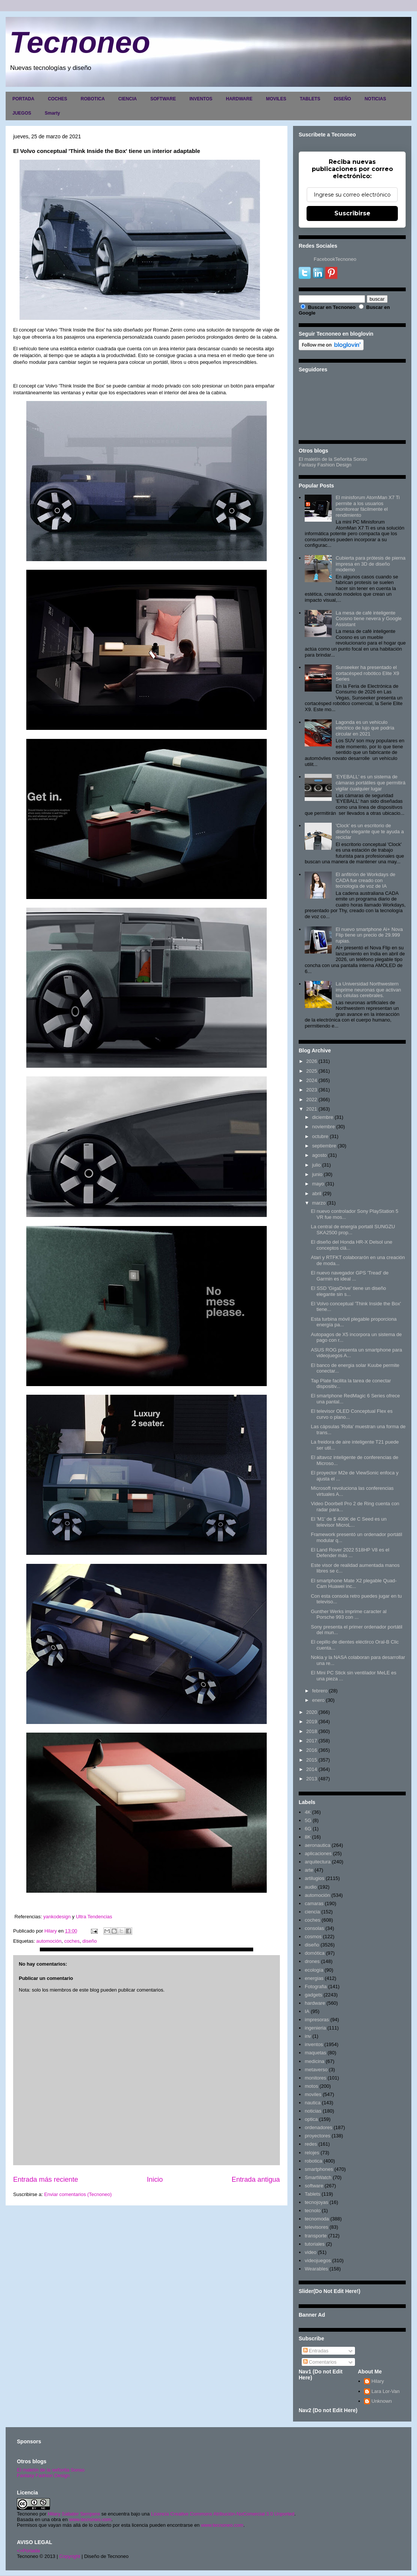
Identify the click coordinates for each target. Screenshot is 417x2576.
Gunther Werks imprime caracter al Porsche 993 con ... (348, 1614)
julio (316, 1165)
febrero (320, 1691)
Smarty (52, 113)
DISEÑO (342, 98)
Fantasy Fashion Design (325, 465)
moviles (313, 2094)
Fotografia (316, 1986)
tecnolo (312, 2210)
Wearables (316, 2269)
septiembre (324, 1146)
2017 (311, 1741)
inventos (314, 2044)
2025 (311, 1071)
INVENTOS (200, 98)
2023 (311, 1090)
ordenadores (318, 2127)
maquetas (315, 2052)
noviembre (323, 1126)
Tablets (312, 2194)
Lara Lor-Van (386, 2391)
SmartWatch (318, 2177)
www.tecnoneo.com (90, 2519)
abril (317, 1193)
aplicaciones (318, 1853)
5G (308, 1820)
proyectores (317, 2136)
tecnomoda (317, 2219)
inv (308, 2036)
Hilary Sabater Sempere (74, 2514)
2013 (311, 1778)
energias (314, 1978)
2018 (311, 1731)
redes (311, 2144)
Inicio (155, 2179)
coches (72, 1941)
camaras (314, 1903)
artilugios (314, 1878)
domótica (315, 1953)
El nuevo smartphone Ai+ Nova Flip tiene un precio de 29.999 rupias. (369, 935)
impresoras (317, 2019)
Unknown (382, 2401)
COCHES (57, 98)
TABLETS (310, 98)
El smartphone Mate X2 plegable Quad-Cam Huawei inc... (353, 1583)
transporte (316, 2235)
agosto (319, 1155)
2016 (311, 1750)
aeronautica (317, 1845)
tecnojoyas (316, 2202)
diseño (89, 1941)
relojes (312, 2152)
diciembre (322, 1117)
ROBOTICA (93, 98)
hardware (315, 2003)
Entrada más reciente (45, 2179)
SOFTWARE (163, 98)
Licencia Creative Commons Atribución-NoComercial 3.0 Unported (223, 2514)
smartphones (319, 2169)
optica (311, 2119)
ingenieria (315, 2028)
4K (308, 1812)
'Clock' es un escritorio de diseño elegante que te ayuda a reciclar (369, 831)
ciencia (312, 1912)
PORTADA (23, 98)
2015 (311, 1760)
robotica (313, 2161)
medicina (314, 2061)
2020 (311, 1712)
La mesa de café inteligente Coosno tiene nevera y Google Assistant (368, 618)
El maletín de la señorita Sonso (51, 2470)
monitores (315, 2078)
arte (309, 1870)
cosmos (313, 1936)
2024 (311, 1080)
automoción (48, 1941)
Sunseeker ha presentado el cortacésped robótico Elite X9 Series (367, 673)
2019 (311, 1721)
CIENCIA (127, 98)
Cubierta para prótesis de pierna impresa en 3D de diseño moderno (370, 563)
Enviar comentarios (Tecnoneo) (78, 2194)
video (310, 2252)
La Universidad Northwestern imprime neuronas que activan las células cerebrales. (368, 989)
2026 (311, 1061)
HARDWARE (239, 98)
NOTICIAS (375, 98)
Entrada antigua (256, 2179)
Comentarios (320, 2362)
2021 (311, 1109)
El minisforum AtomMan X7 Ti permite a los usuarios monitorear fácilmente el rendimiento (367, 506)
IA (307, 2011)
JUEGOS (21, 113)
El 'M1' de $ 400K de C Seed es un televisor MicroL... (349, 1522)
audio (311, 1887)
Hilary (378, 2381)
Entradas (316, 2351)
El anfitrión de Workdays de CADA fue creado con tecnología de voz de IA (365, 880)
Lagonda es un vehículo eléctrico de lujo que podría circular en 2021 (364, 728)
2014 (311, 1769)
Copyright (69, 2556)
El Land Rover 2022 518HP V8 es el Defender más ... (350, 1553)
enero (318, 1700)
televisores (316, 2227)
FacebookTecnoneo (335, 259)
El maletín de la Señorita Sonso (333, 459)
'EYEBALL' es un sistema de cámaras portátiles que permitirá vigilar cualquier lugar (370, 782)
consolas (314, 1928)
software (314, 2186)
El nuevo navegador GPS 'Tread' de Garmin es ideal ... (349, 1276)
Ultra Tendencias (94, 1916)
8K (308, 1837)
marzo (319, 1203)
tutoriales (315, 2244)
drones (312, 1961)
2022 (311, 1099)
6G (308, 1828)
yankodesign (57, 1916)
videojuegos (318, 2260)
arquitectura (318, 1862)
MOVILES (276, 98)
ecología (314, 1970)
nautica (312, 2102)
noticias (313, 2111)
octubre (320, 1136)
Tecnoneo (79, 42)
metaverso (316, 2069)
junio (317, 1174)
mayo (318, 1184)
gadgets (313, 1995)
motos (311, 2086)
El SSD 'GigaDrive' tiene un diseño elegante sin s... (348, 1291)
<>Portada (28, 2550)
